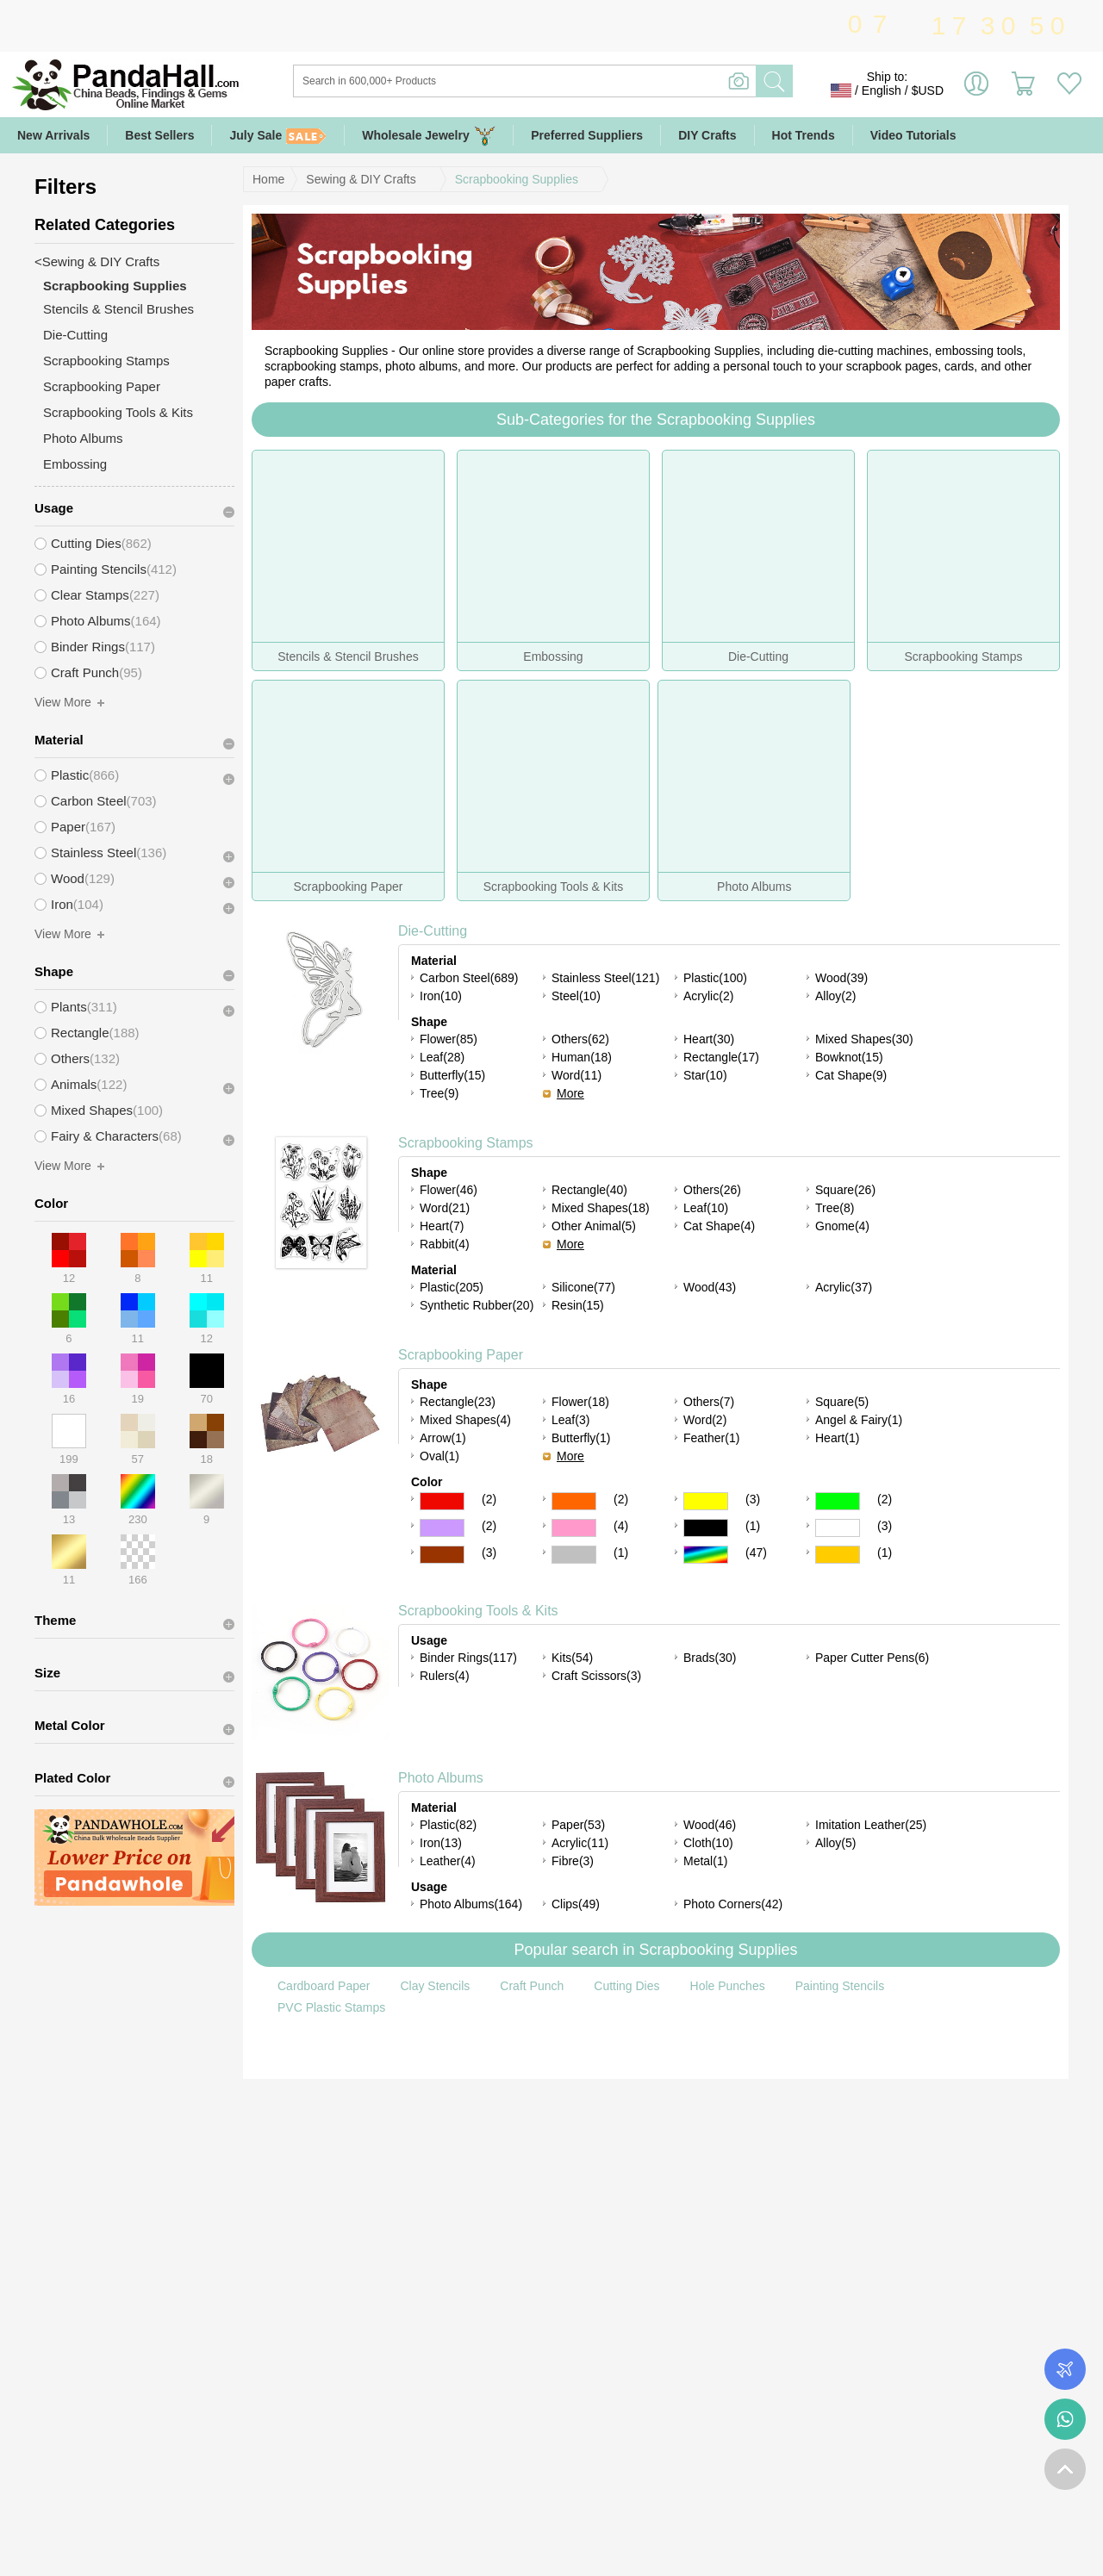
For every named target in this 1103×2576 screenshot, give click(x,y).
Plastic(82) (448, 1825)
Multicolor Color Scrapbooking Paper (705, 1555)
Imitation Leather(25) (870, 1825)
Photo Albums (440, 1777)
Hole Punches (727, 1986)
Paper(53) (578, 1825)
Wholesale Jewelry (428, 136)
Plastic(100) (715, 978)
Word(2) (704, 1420)
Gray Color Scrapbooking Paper (574, 1555)
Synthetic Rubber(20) (476, 1305)
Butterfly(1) (581, 1438)
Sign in (976, 90)
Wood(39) (841, 978)
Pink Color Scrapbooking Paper (574, 1528)
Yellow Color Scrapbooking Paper (705, 1501)
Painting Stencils (840, 1986)
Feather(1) (711, 1438)
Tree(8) (834, 1208)
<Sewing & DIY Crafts (96, 261)
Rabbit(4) (445, 1244)
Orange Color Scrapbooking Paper (574, 1501)
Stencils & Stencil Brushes (118, 309)
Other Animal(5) (594, 1226)
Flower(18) (580, 1402)
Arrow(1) (443, 1438)
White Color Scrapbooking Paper (837, 1528)
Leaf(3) (570, 1420)
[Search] (594, 81)
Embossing (75, 464)
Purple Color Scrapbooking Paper (442, 1528)
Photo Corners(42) (732, 1904)
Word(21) (445, 1208)
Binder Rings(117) (468, 1657)
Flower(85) (448, 1039)
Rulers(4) (445, 1676)
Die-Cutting (432, 931)
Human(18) (582, 1057)
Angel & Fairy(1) (858, 1420)
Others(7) (708, 1402)
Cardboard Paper (323, 1986)
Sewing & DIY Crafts (360, 179)
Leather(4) (448, 1861)
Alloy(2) (835, 996)
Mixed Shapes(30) (864, 1039)
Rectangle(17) (721, 1057)
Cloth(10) (708, 1843)
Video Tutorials (913, 135)
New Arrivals (53, 135)
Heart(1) (837, 1438)
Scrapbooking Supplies (516, 179)
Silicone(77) (583, 1287)
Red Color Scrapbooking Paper (442, 1501)
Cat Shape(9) (851, 1075)
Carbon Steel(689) (469, 978)
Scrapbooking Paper (460, 1354)
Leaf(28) (442, 1057)
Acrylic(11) (580, 1843)
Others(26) (712, 1190)
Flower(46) (448, 1190)
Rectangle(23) (457, 1402)
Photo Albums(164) (471, 1904)
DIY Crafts (707, 135)
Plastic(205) (451, 1287)
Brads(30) (709, 1657)
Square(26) (845, 1190)
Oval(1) (439, 1456)
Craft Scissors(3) (596, 1676)
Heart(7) (442, 1226)
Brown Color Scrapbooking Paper (442, 1555)
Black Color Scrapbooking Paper (705, 1528)
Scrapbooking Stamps (465, 1143)
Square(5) (842, 1402)
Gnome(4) (842, 1226)
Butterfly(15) (452, 1075)
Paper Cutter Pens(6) (872, 1657)
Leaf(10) (705, 1208)
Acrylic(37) (843, 1287)
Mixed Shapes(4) (465, 1420)
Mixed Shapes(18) (601, 1208)
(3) (752, 1499)
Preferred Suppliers (587, 135)
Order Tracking (1065, 2369)
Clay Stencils (435, 1986)
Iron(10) (441, 996)
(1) (752, 1526)
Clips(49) (576, 1904)
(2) (489, 1499)
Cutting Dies (626, 1986)
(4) (621, 1526)
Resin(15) (578, 1305)
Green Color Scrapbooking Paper (837, 1501)
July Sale (278, 136)
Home (268, 179)
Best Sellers (159, 135)
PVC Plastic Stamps (331, 2007)
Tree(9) (439, 1093)
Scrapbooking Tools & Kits (478, 1610)
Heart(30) (708, 1039)
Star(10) (705, 1075)
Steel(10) (576, 996)
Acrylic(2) (708, 996)
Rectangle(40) (589, 1190)
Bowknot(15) (849, 1057)
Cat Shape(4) (719, 1226)
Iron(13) (441, 1843)
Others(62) (580, 1039)
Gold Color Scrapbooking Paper (837, 1555)
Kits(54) (572, 1657)
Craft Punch (532, 1986)
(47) (756, 1552)
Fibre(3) (573, 1861)
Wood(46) (709, 1825)
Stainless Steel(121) (605, 978)
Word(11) (576, 1075)
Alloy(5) (835, 1843)
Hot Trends (803, 135)
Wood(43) (709, 1287)
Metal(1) (705, 1861)
